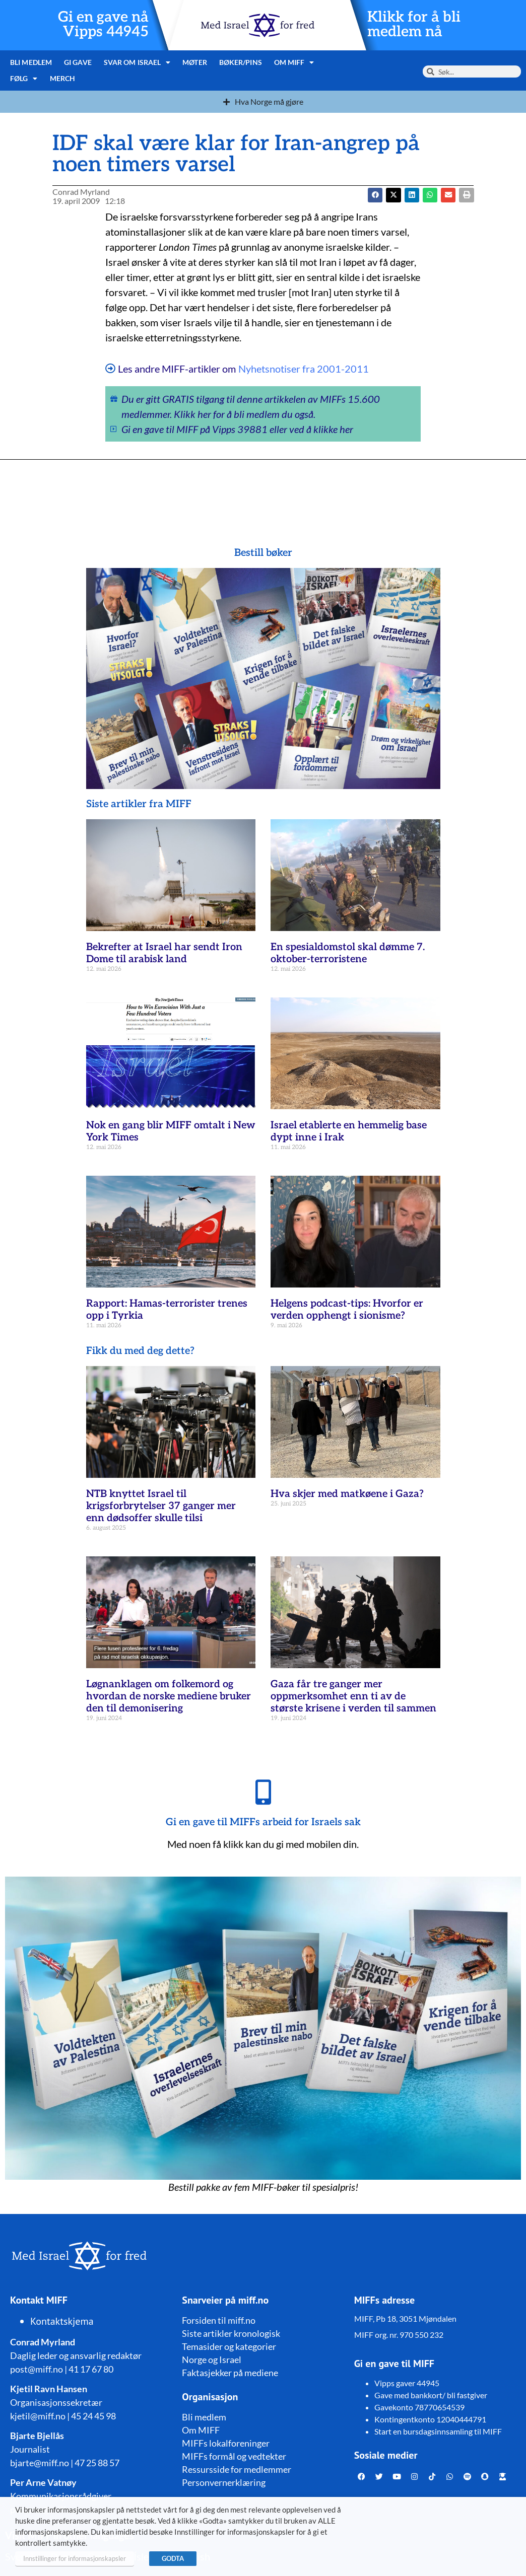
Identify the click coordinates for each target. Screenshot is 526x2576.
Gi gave (78, 62)
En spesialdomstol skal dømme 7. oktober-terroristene (348, 953)
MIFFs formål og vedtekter (234, 2456)
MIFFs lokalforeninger (226, 2443)
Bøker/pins (240, 62)
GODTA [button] (173, 2558)
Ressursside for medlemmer (236, 2469)
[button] (393, 195)
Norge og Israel (211, 2359)
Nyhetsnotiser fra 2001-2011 (303, 369)
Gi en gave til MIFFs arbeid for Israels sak (263, 1822)
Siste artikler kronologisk (231, 2333)
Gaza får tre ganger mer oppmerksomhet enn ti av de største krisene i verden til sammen (353, 1696)
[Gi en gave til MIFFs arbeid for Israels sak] (263, 1792)
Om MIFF (294, 62)
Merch (63, 78)
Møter (194, 62)
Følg (24, 78)
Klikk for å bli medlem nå (414, 25)
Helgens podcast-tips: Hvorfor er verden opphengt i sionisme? (347, 1310)
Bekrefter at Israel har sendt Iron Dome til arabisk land (164, 953)
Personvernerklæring (224, 2482)
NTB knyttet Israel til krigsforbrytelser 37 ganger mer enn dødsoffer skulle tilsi (161, 1506)
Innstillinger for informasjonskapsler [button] (74, 2558)
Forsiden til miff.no (218, 2320)
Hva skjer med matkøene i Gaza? (347, 1494)
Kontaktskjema (62, 2321)
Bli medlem (31, 62)
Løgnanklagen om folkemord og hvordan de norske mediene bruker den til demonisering (168, 1696)
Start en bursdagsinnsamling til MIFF (438, 2431)
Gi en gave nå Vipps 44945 (103, 25)
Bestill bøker (263, 553)
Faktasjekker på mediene (230, 2372)
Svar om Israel (137, 62)
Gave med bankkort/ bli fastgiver (430, 2395)
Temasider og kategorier (229, 2346)
